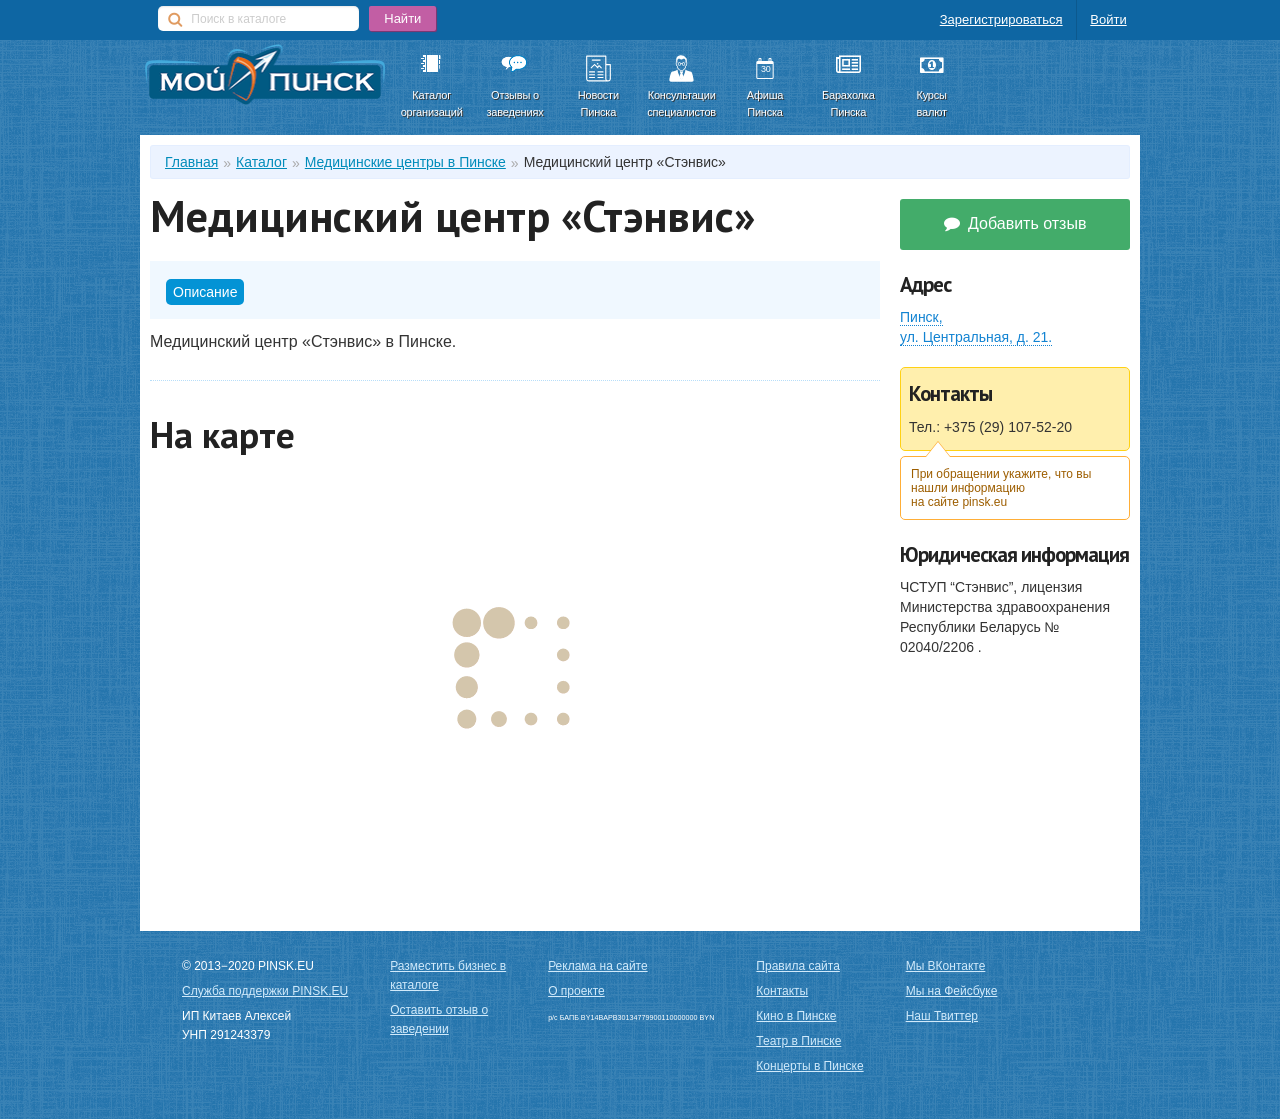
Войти (1108, 19)
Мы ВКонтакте (946, 966)
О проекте (576, 991)
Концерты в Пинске (809, 1066)
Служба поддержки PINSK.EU (265, 991)
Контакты (782, 991)
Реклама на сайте (598, 966)
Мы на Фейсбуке (952, 991)
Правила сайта (797, 966)
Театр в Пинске (798, 1041)
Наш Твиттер (942, 1016)
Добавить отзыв (1015, 223)
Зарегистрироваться (1001, 19)
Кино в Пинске (796, 1016)
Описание (205, 292)
